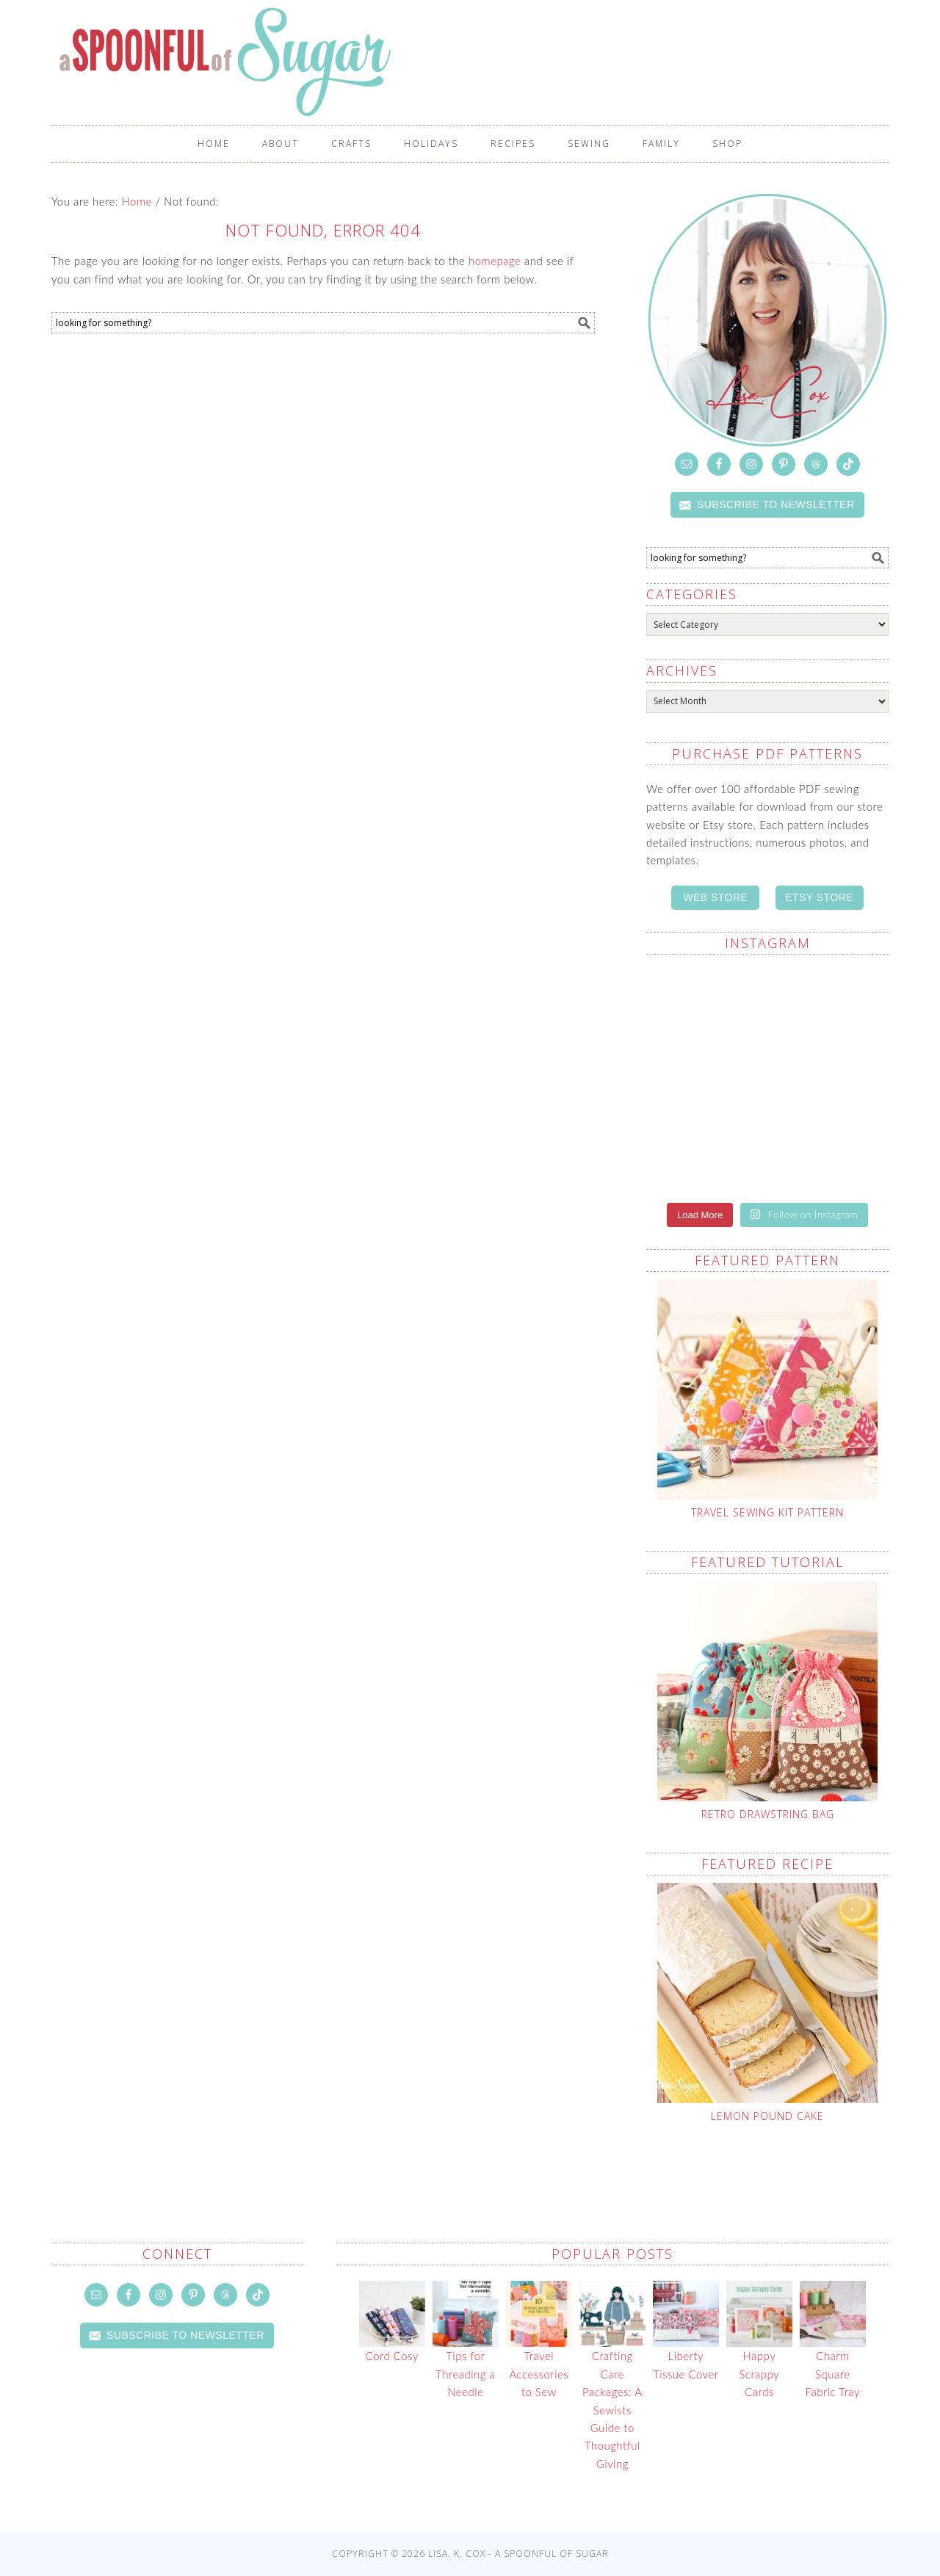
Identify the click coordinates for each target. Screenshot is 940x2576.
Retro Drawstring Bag (767, 1814)
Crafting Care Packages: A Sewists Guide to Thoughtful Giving (612, 2409)
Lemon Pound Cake (767, 2116)
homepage (495, 260)
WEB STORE (715, 897)
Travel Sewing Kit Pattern (767, 1512)
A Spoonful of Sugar (302, 61)
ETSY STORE (819, 897)
